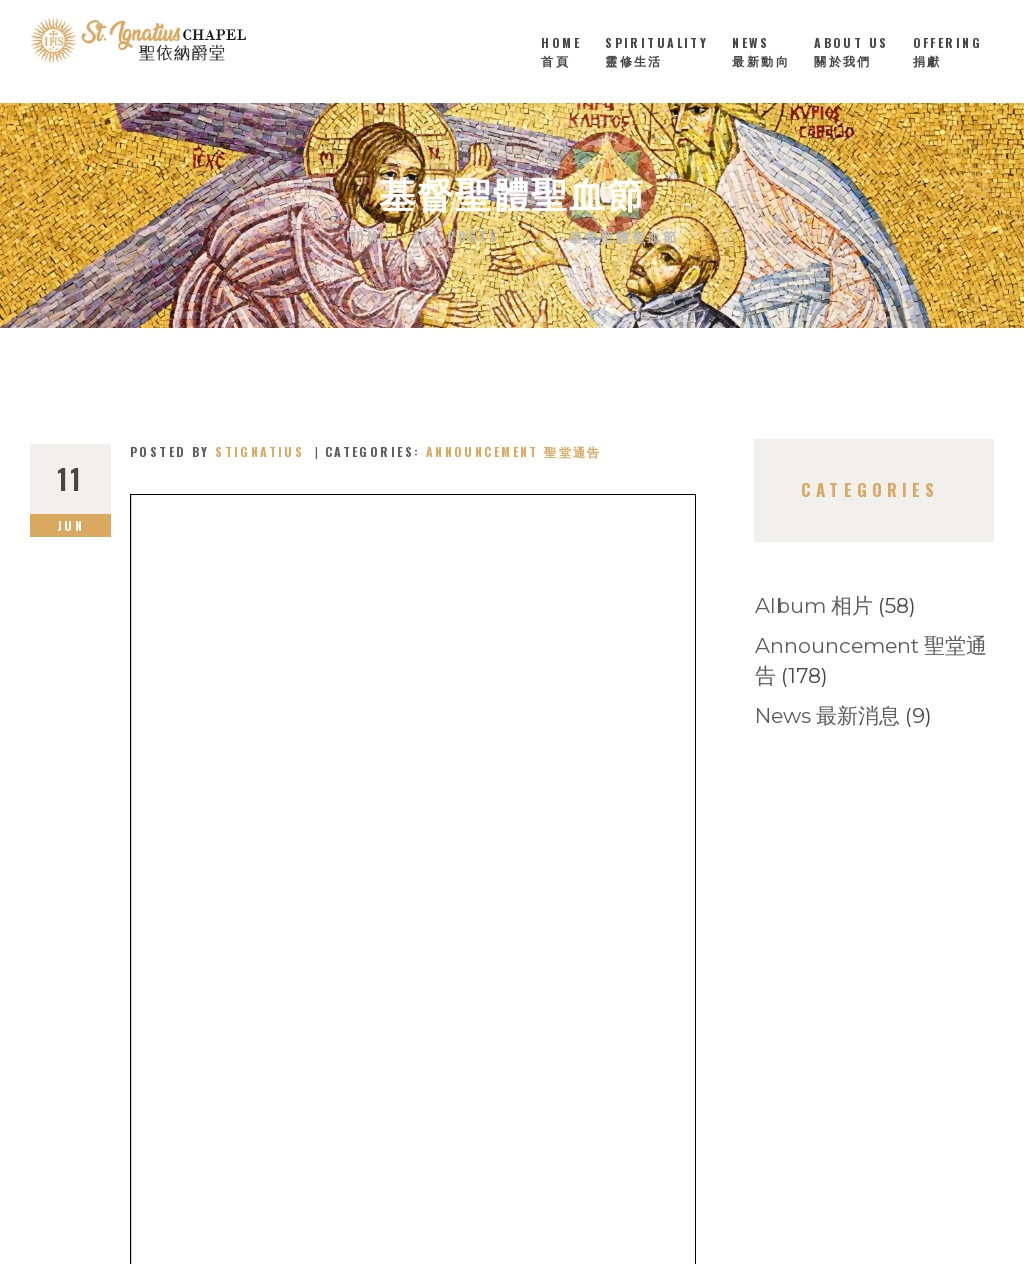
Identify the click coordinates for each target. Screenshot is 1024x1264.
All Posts (456, 236)
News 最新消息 (827, 715)
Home (367, 236)
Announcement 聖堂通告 (514, 451)
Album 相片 (814, 605)
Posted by (220, 451)
